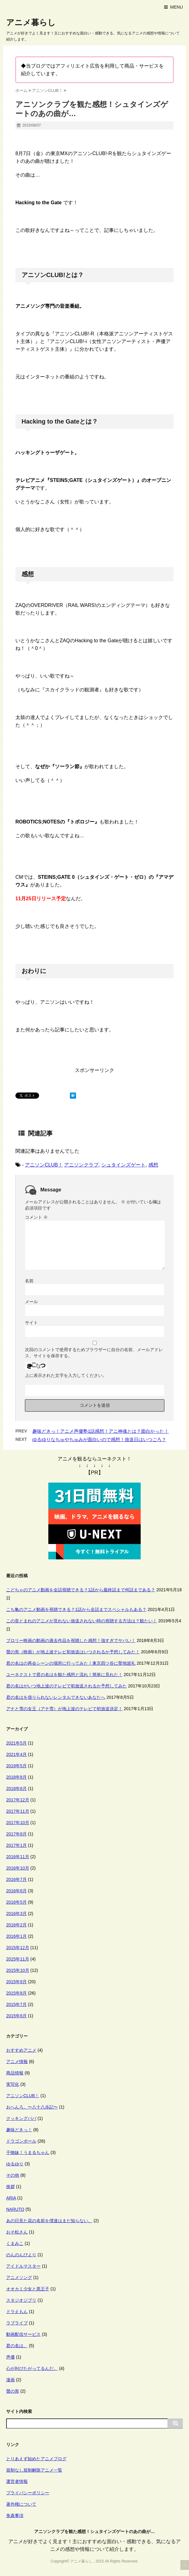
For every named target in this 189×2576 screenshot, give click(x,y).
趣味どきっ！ (19, 2129)
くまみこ (14, 2243)
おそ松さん (17, 2232)
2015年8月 (16, 1993)
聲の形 (12, 2391)
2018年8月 (16, 1777)
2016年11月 (17, 1856)
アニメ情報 (17, 2061)
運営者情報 (17, 2481)
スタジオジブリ (21, 2300)
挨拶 (10, 2186)
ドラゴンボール (21, 2141)
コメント (36, 1217)
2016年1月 (16, 1936)
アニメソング (19, 2277)
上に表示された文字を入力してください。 (66, 1375)
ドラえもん (17, 2311)
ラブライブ (17, 2322)
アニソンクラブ (81, 1164)
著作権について (21, 2504)
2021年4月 (16, 1754)
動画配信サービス (23, 2334)
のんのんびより (21, 2254)
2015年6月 (16, 2015)
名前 (29, 1280)
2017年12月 (17, 1799)
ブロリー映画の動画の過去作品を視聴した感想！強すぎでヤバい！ (70, 1640)
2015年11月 (17, 1958)
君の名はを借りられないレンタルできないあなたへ (55, 1697)
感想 (153, 1164)
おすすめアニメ (21, 2050)
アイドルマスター (23, 2266)
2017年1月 (16, 1845)
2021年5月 (16, 1743)
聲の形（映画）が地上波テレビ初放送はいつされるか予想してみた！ (73, 1651)
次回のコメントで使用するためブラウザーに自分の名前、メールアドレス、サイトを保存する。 (94, 1352)
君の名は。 (17, 2345)
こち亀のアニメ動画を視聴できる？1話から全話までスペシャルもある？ (76, 1609)
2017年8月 (16, 1833)
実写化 (12, 2084)
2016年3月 (16, 1913)
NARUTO (15, 2209)
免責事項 (14, 2515)
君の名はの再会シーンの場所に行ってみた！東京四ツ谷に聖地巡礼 (70, 1663)
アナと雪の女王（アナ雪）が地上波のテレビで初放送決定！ (64, 1708)
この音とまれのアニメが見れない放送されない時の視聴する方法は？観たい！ (81, 1620)
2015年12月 (17, 1947)
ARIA (11, 2197)
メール (31, 1301)
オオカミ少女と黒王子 (27, 2288)
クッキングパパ (21, 2118)
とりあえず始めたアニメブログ (36, 2458)
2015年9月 (16, 1981)
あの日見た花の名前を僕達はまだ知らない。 (49, 2220)
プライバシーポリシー (27, 2492)
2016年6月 (16, 1890)
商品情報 (14, 2072)
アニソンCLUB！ (44, 1164)
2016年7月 (16, 1879)
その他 (12, 2175)
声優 (10, 2357)
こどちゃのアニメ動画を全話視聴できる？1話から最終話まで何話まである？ (80, 1589)
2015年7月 (16, 2004)
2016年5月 (16, 1902)
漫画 (10, 2379)
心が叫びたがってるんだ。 (32, 2368)
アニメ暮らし (31, 22)
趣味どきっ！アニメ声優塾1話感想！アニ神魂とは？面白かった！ (100, 1431)
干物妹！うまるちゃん (27, 2152)
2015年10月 (17, 1970)
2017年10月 (17, 1822)
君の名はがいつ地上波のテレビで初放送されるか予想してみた (66, 1685)
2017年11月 (17, 1811)
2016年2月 (16, 1924)
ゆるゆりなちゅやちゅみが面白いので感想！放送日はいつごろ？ (99, 1439)
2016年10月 (17, 1868)
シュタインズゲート (123, 1164)
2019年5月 (16, 1765)
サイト (31, 1322)
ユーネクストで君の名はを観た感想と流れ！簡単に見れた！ (64, 1674)
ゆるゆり (14, 2163)
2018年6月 (16, 1788)
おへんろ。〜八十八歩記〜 (32, 2107)
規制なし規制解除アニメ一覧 (34, 2470)
